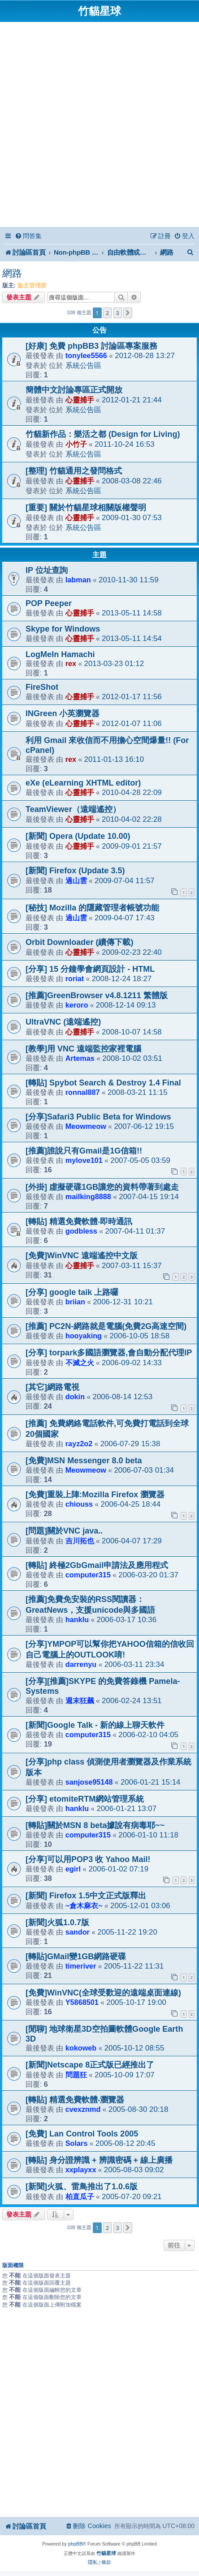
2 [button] (107, 313)
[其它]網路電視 (52, 1387)
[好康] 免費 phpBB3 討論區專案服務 (91, 346)
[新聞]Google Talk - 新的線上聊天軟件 (95, 1725)
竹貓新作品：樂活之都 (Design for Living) (103, 434)
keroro (76, 1005)
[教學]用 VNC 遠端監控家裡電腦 (83, 1048)
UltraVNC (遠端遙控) (63, 1021)
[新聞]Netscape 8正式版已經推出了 (90, 2064)
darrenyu (81, 1664)
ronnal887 (82, 1092)
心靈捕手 (79, 400)
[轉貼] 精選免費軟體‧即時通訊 (79, 1221)
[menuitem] (28, 236)
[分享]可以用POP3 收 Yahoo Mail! (88, 1859)
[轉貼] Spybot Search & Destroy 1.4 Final (103, 1082)
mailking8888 (88, 1196)
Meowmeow (85, 1126)
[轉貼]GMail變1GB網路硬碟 (76, 1956)
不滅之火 (79, 1362)
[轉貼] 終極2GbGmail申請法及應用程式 (97, 1565)
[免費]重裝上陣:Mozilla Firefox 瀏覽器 (95, 1494)
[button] (127, 313)
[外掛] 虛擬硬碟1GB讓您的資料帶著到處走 (102, 1187)
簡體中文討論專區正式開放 (74, 389)
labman (78, 580)
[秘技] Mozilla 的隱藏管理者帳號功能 (92, 907)
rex (70, 663)
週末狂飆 (79, 1700)
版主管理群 (32, 285)
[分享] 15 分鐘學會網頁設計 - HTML (90, 969)
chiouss (79, 1504)
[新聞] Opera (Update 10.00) (78, 836)
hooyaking (83, 1336)
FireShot (42, 687)
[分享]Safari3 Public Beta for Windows (98, 1116)
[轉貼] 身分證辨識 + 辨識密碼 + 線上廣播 (99, 2160)
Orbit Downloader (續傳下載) (79, 942)
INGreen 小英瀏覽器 (63, 713)
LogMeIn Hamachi (60, 654)
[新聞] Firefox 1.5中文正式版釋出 (86, 1895)
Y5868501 (82, 2002)
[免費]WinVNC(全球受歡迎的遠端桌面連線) (103, 1992)
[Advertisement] (99, 125)
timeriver (80, 1966)
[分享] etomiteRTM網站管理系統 (85, 1798)
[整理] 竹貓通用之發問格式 (74, 470)
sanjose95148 (89, 1782)
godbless (81, 1231)
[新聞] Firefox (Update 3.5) (75, 870)
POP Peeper (49, 603)
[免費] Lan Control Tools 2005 (82, 2133)
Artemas (80, 1058)
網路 (12, 273)
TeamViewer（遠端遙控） (73, 809)
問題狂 (76, 2075)
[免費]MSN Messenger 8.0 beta (84, 1460)
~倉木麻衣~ (84, 1905)
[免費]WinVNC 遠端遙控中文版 (82, 1255)
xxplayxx (80, 2170)
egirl (73, 1869)
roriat (74, 978)
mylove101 (84, 1160)
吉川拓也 (79, 1541)
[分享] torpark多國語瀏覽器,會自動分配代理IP (109, 1352)
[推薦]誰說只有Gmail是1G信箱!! (84, 1150)
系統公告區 (83, 365)
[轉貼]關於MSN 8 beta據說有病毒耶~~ (95, 1825)
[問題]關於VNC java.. (64, 1530)
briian (75, 1302)
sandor (77, 1932)
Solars (76, 2143)
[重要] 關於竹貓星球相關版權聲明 (86, 507)
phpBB (75, 2543)
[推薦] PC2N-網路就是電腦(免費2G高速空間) (106, 1326)
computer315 (88, 1575)
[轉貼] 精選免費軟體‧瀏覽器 (75, 2099)
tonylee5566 (86, 355)
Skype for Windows (63, 628)
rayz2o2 (79, 1444)
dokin (75, 1397)
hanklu (77, 1619)
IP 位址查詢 (47, 570)
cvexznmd (83, 2109)
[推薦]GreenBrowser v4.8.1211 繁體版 (97, 995)
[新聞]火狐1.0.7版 (57, 1922)
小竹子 (76, 444)
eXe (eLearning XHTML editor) (83, 782)
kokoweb (81, 2048)
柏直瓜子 (79, 2196)
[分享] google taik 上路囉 (72, 1292)
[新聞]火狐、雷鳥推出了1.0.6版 (82, 2186)
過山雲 (76, 880)
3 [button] (117, 313)
